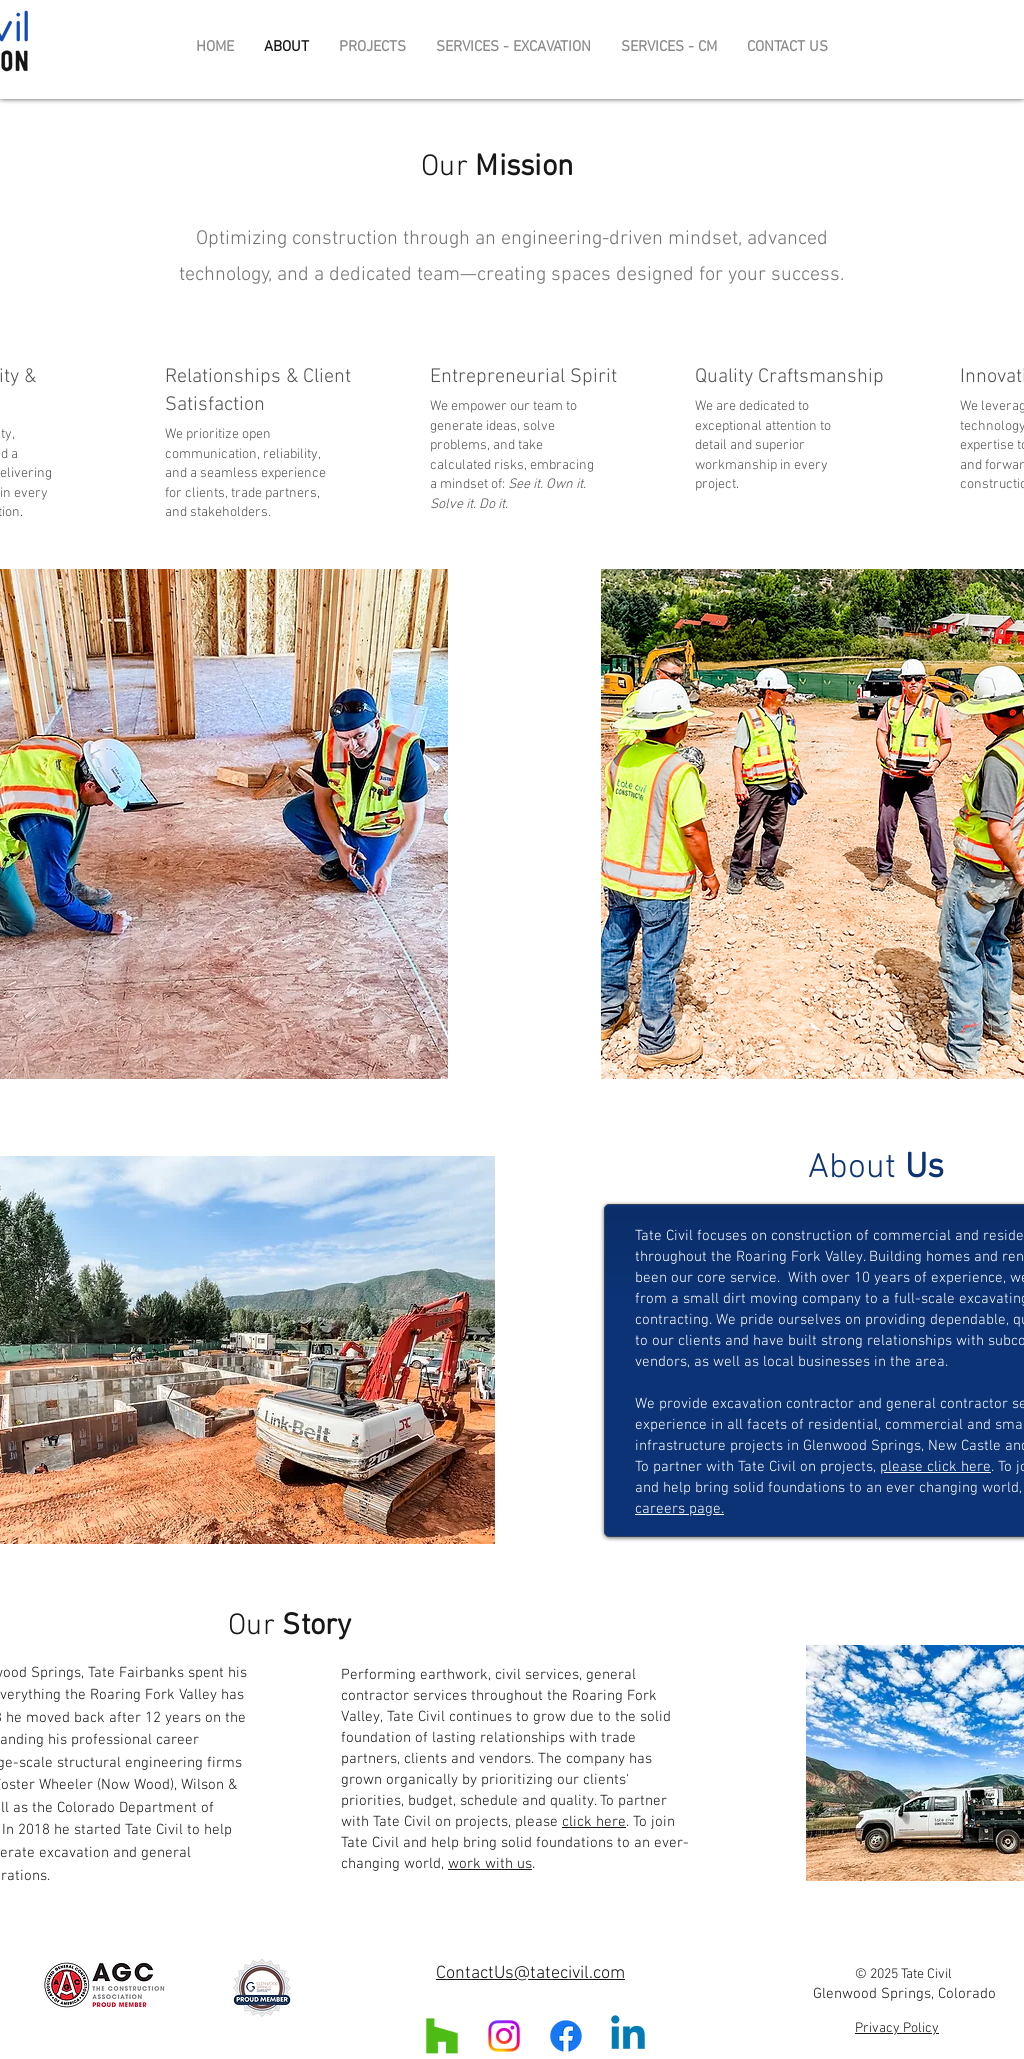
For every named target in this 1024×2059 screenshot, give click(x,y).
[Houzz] (442, 2036)
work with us (490, 1864)
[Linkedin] (628, 2036)
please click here (935, 1467)
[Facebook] (566, 2036)
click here (594, 1822)
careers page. (679, 1509)
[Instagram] (504, 2036)
